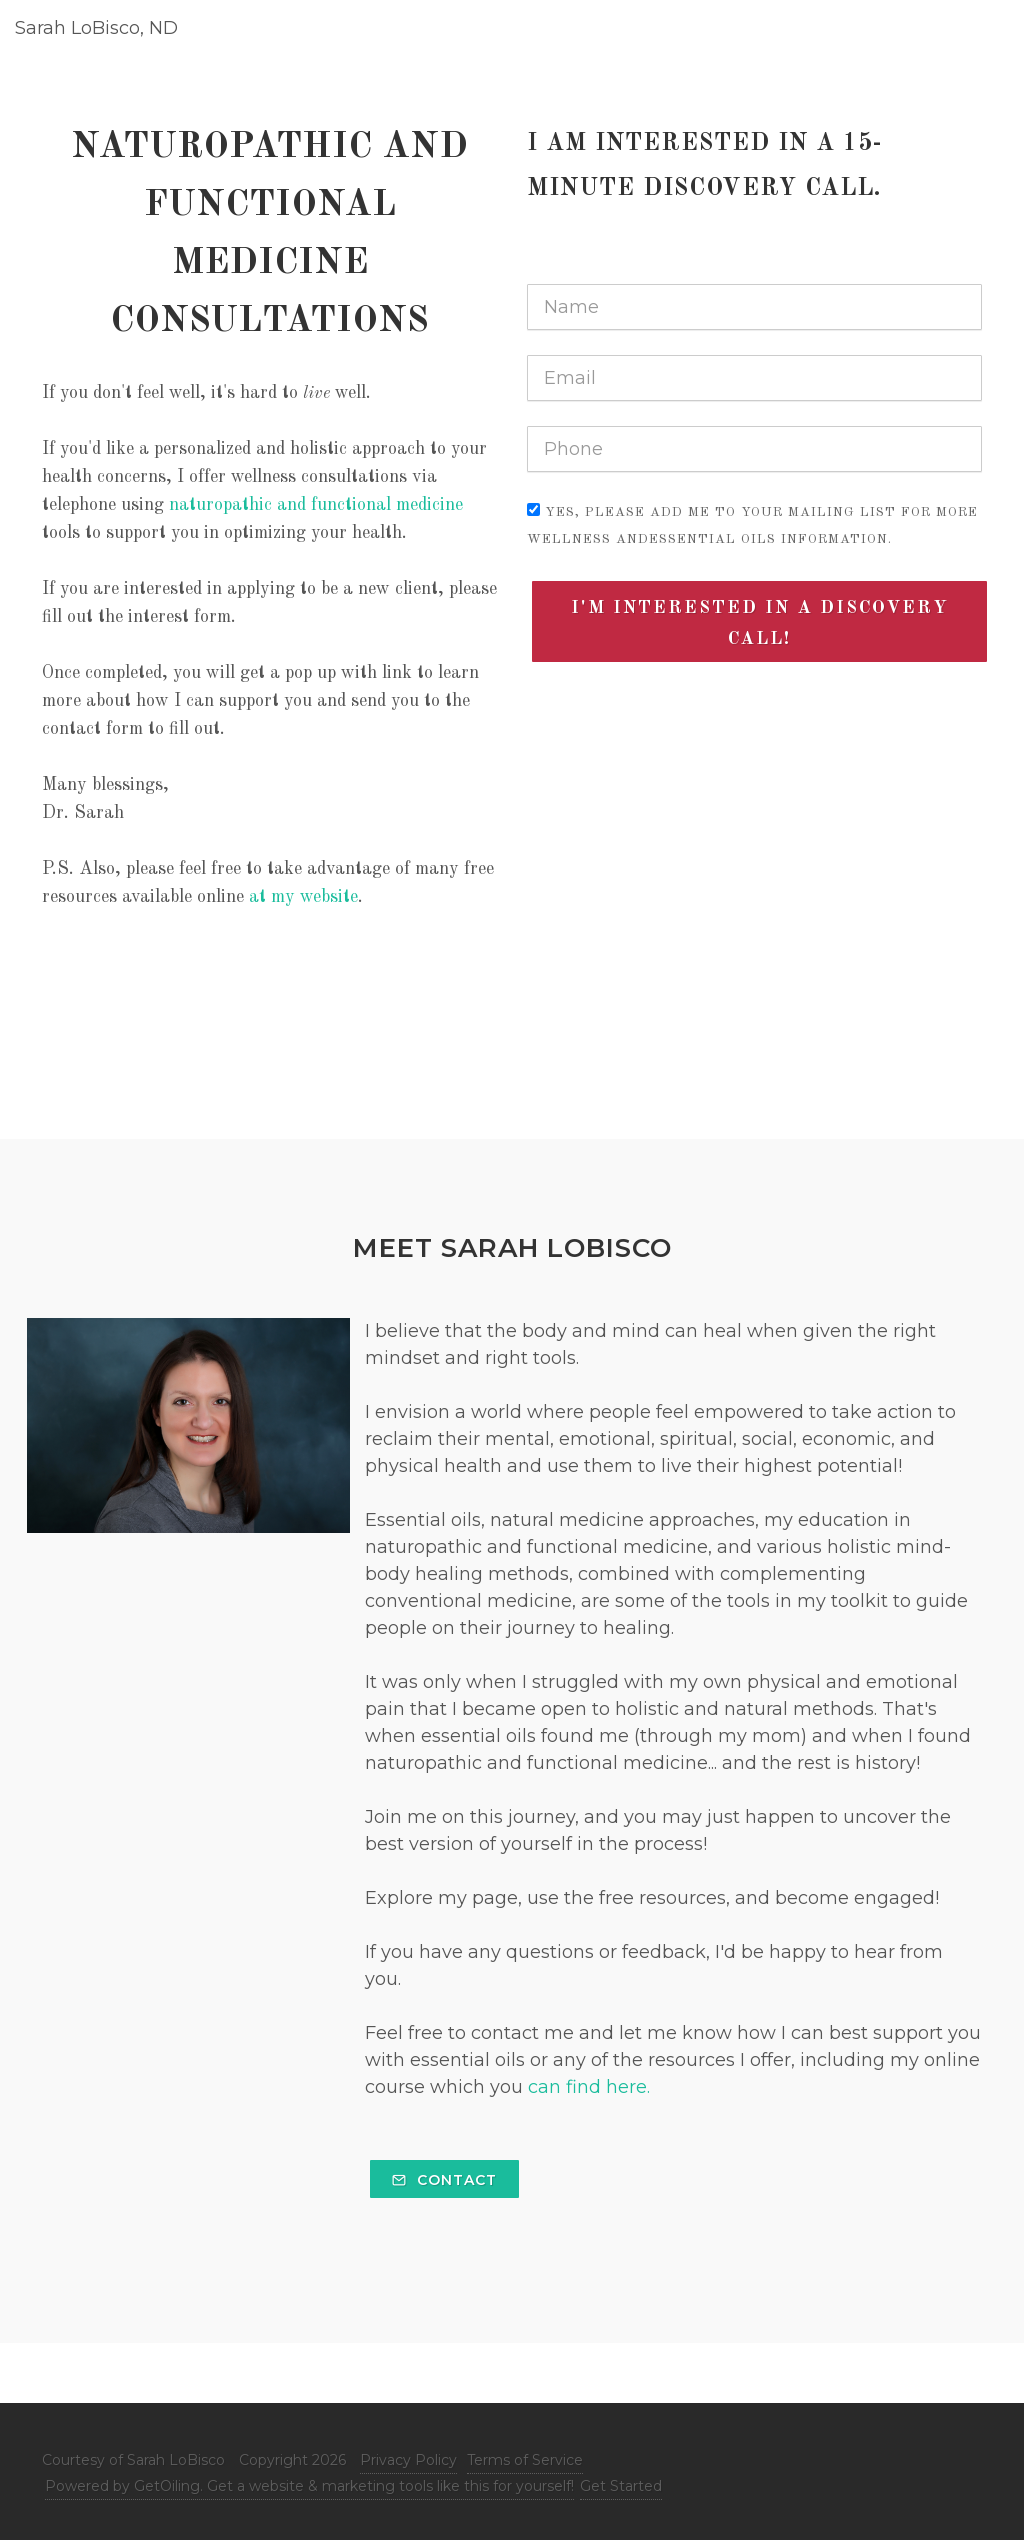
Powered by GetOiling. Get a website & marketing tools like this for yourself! (309, 2486)
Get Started (621, 2486)
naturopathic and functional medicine (316, 505)
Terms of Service (525, 2460)
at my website (303, 897)
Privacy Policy (408, 2460)
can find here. (586, 2087)
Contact (444, 2180)
